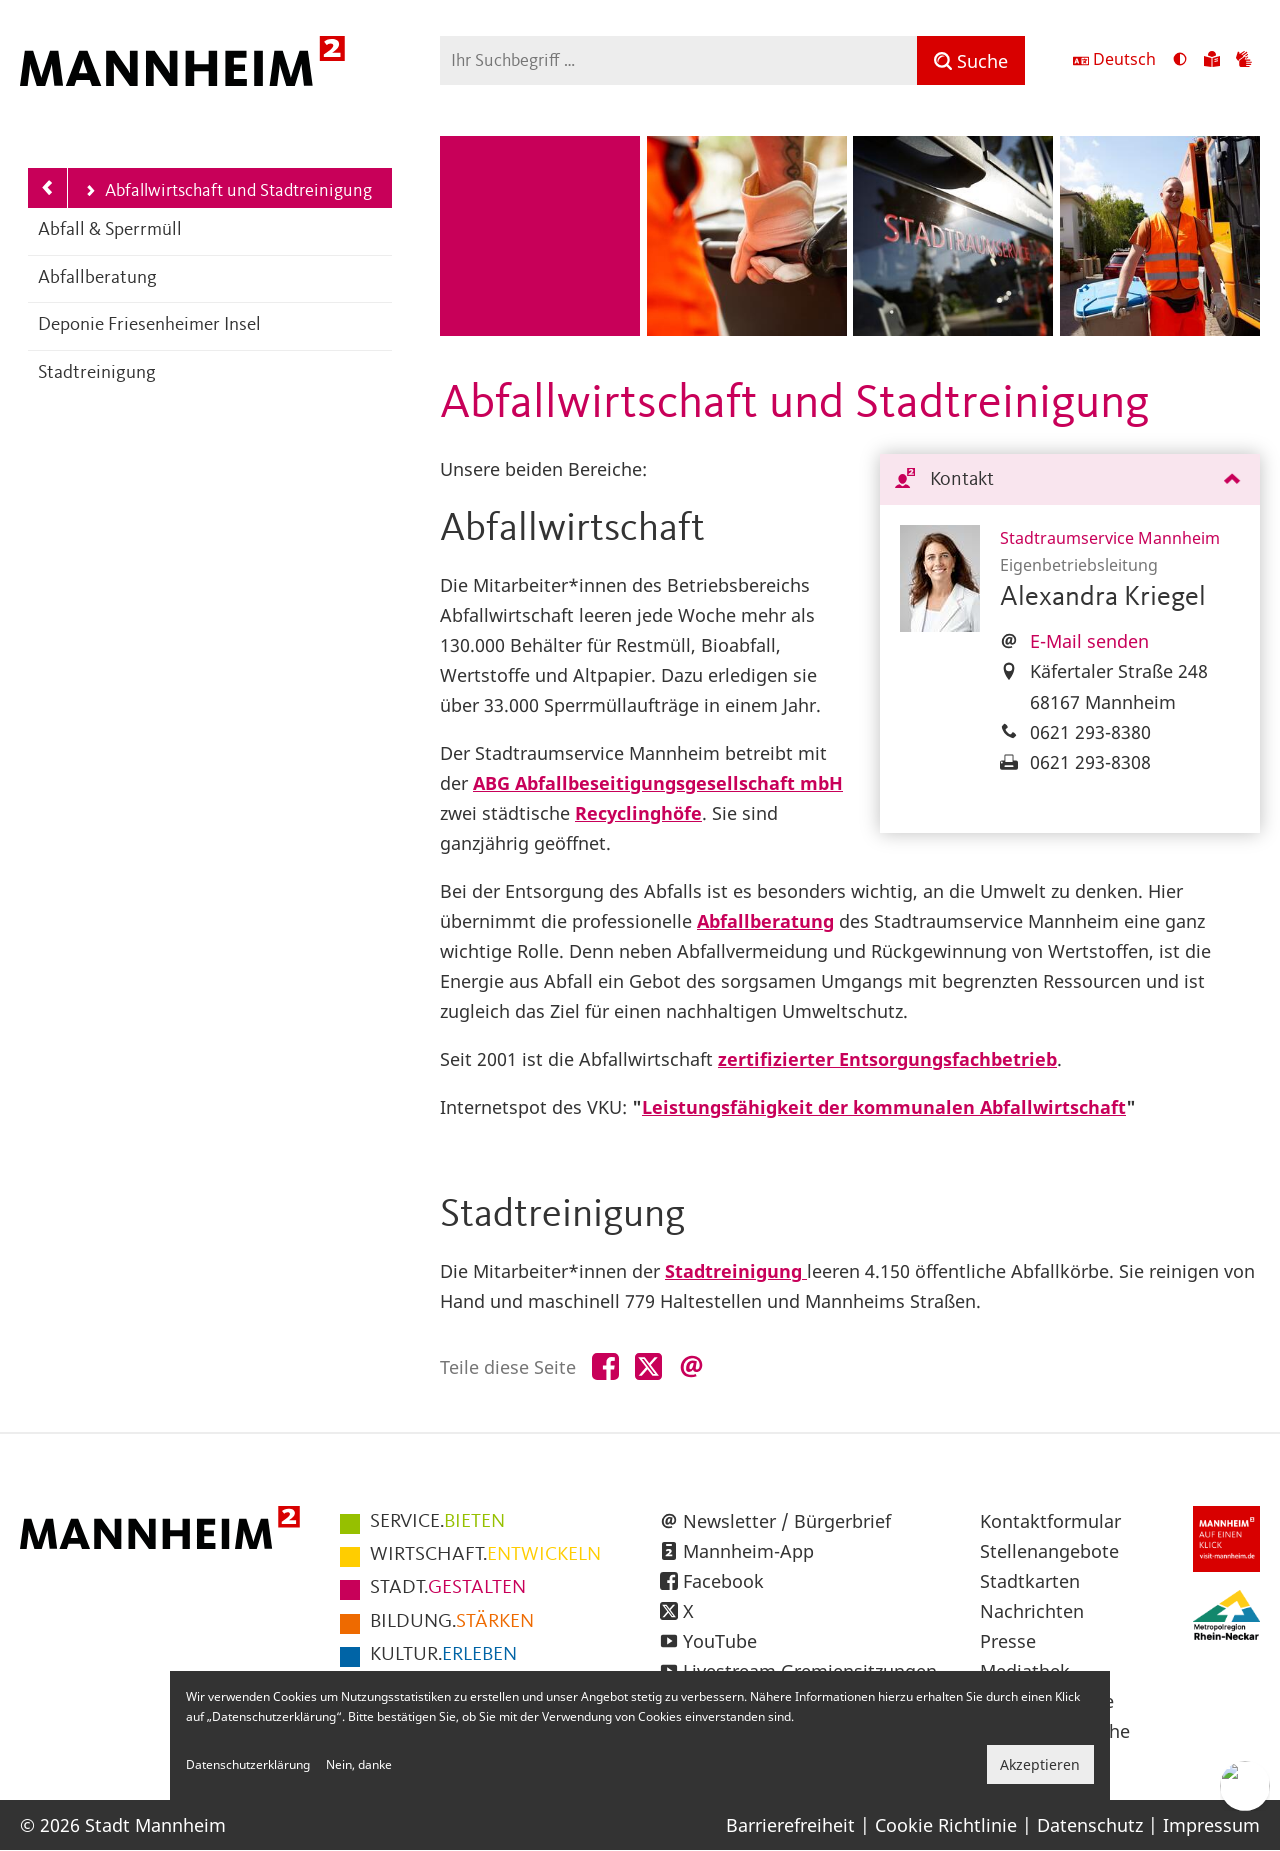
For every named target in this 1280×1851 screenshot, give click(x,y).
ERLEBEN (443, 1655)
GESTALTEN (448, 1588)
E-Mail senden (1089, 641)
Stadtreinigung (97, 373)
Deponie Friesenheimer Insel (149, 325)
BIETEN (437, 1522)
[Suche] (971, 60)
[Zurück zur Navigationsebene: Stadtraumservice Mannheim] (48, 188)
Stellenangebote (1049, 1551)
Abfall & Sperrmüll (110, 230)
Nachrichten (1032, 1611)
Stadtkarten (1030, 1581)
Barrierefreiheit (790, 1825)
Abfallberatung (97, 278)
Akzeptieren (1040, 1764)
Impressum (1211, 1825)
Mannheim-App (748, 1551)
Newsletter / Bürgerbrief (787, 1521)
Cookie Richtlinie (946, 1825)
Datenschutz (1090, 1825)
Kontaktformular (1050, 1521)
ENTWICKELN (485, 1555)
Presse (1008, 1641)
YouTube (720, 1641)
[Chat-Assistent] (1245, 1786)
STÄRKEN (452, 1622)
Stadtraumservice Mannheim (1110, 538)
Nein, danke (359, 1764)
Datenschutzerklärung (248, 1764)
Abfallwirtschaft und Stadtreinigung (228, 192)
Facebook (723, 1581)
